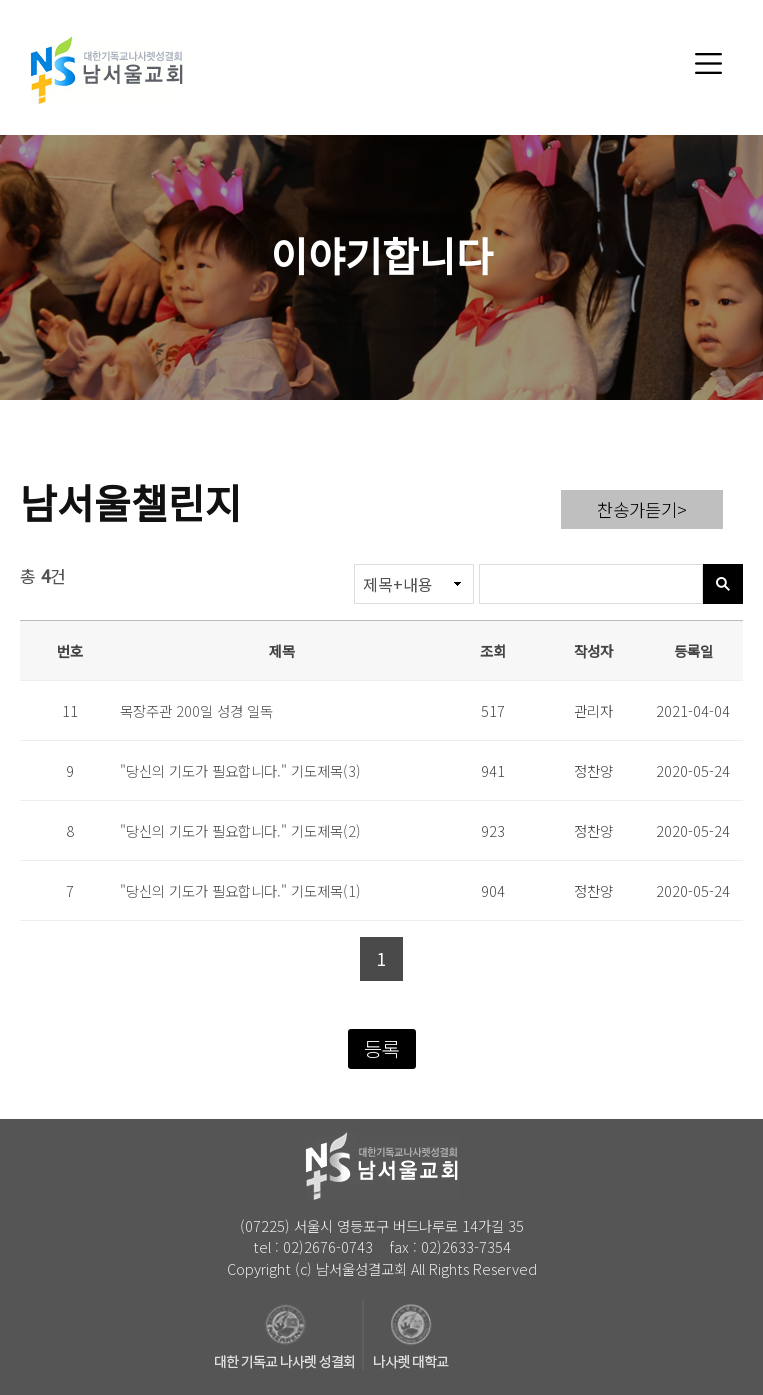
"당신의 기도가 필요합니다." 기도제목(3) (240, 770)
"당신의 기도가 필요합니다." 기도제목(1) (240, 890)
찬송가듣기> (642, 509)
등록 (382, 1048)
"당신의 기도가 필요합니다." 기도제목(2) (240, 830)
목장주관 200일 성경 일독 (196, 710)
